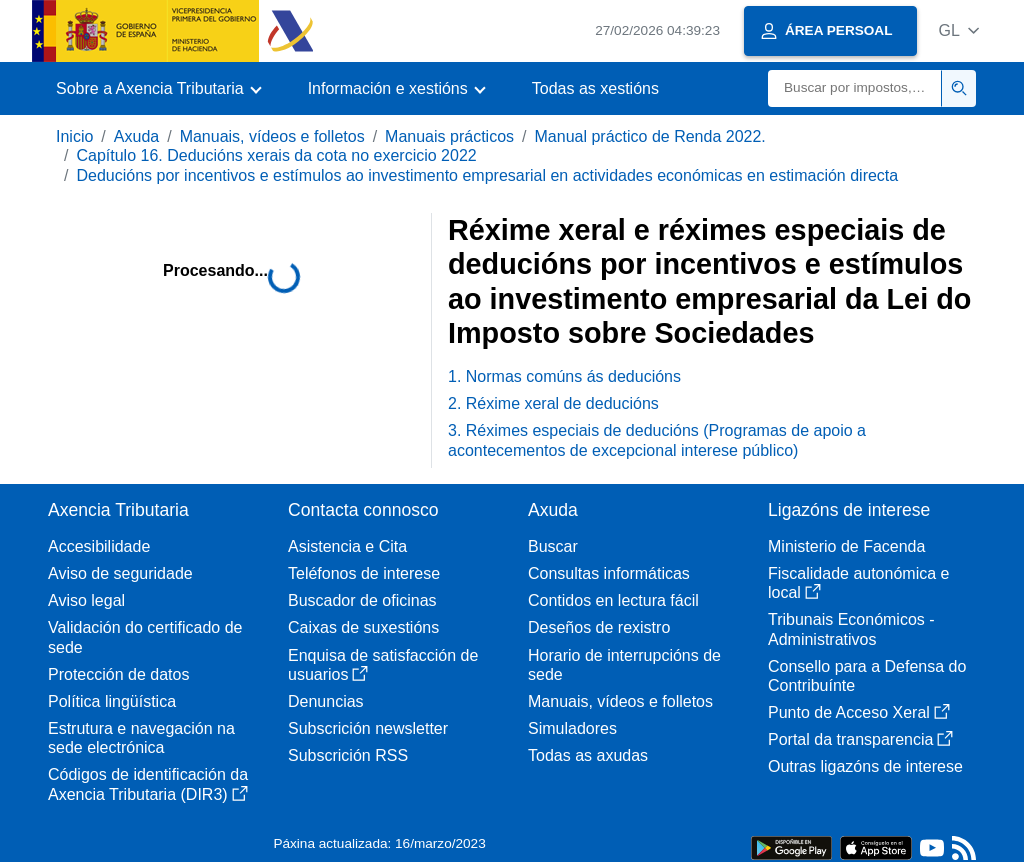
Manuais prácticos (449, 136)
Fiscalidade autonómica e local (858, 583)
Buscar (553, 546)
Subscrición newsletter (368, 728)
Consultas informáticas (609, 573)
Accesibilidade (99, 546)
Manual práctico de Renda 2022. (650, 136)
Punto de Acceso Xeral (859, 712)
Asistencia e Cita (347, 546)
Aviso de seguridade (120, 573)
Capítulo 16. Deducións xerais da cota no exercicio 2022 (276, 155)
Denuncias (326, 701)
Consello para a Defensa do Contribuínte (867, 676)
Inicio (74, 136)
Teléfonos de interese (364, 573)
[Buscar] (855, 88)
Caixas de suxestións (363, 627)
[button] (958, 30)
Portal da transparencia (860, 739)
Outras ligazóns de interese (865, 766)
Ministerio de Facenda (846, 546)
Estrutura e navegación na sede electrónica (141, 738)
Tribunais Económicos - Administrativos (851, 629)
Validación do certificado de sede (145, 637)
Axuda (136, 136)
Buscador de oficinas (362, 600)
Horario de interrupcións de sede (624, 665)
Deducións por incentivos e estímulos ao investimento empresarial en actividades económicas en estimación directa (487, 175)
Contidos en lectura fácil (613, 600)
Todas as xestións (595, 88)
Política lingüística (112, 701)
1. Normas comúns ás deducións (564, 376)
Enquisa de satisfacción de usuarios (383, 665)
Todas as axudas (588, 755)
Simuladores (572, 728)
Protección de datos (118, 674)
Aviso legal (86, 600)
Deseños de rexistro (599, 627)
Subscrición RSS (348, 755)
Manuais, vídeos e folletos (272, 136)
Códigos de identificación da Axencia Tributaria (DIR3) (148, 784)
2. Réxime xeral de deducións (553, 403)
